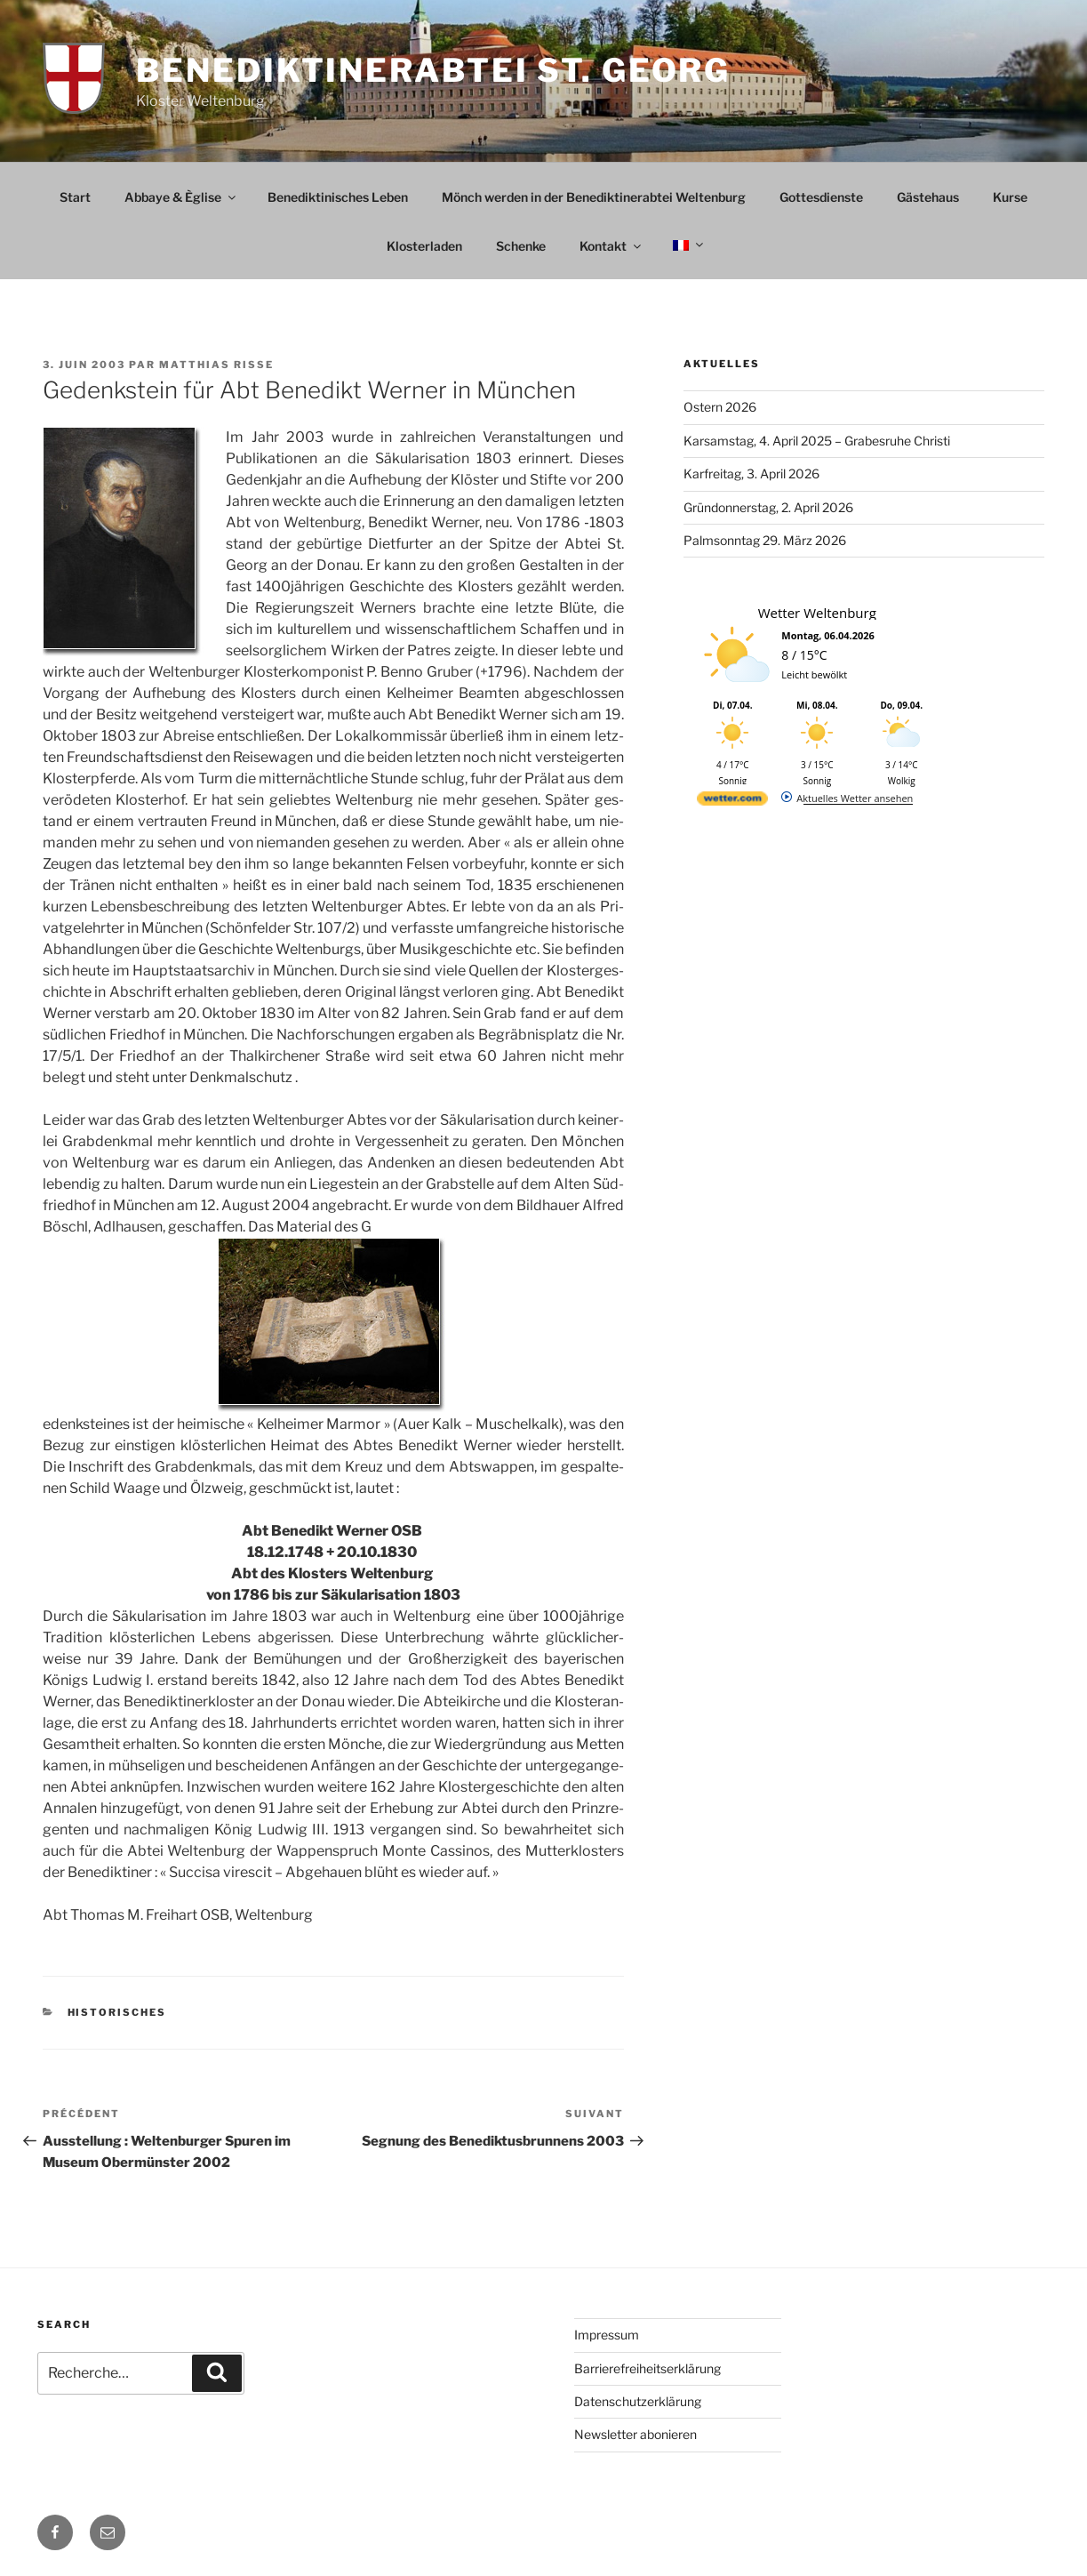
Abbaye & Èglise (181, 197)
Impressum (606, 2334)
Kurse (1010, 197)
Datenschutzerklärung (637, 2401)
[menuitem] (686, 245)
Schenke (521, 245)
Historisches (117, 2012)
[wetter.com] (732, 801)
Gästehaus (928, 197)
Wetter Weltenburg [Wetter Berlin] (817, 613)
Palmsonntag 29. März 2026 (764, 540)
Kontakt (611, 245)
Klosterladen (424, 245)
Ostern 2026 (719, 406)
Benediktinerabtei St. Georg (433, 70)
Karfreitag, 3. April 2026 (751, 473)
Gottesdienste (821, 197)
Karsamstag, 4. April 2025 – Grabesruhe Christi (816, 440)
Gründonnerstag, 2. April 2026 (768, 507)
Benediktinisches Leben (338, 197)
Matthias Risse (216, 364)
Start (75, 197)
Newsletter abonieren (635, 2434)
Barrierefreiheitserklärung (647, 2368)
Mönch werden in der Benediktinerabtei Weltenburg (594, 197)
